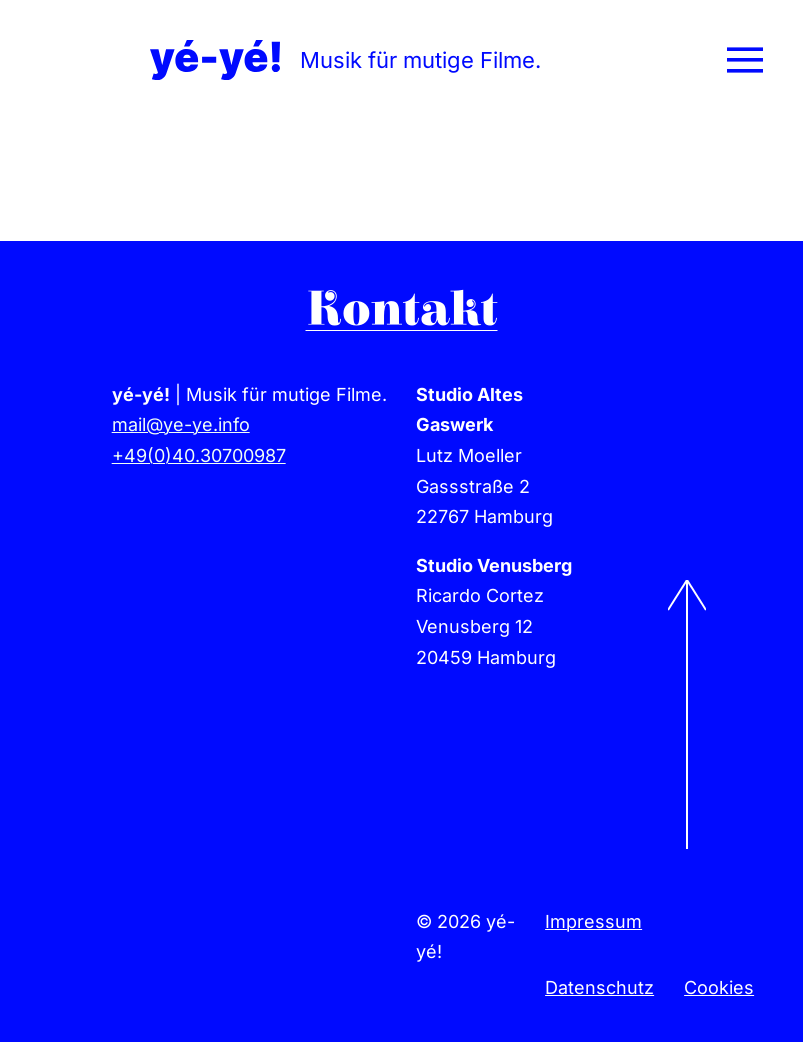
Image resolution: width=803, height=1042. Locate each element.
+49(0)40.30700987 (199, 455)
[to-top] (687, 588)
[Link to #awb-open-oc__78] (745, 60)
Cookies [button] (719, 987)
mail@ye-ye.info (181, 424)
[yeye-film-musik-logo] (215, 48)
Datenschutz (599, 987)
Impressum (593, 921)
